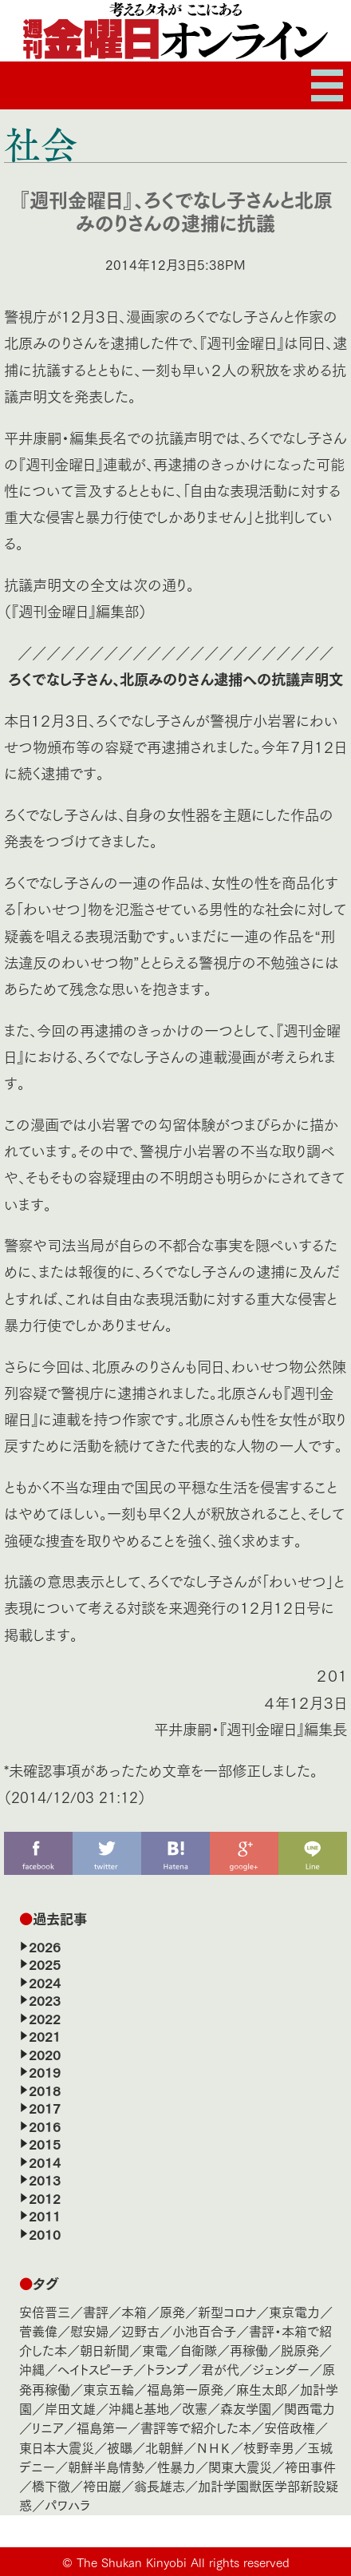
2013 (45, 2179)
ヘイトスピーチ (95, 2369)
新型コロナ (227, 2311)
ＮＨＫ (213, 2447)
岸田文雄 (70, 2408)
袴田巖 (102, 2485)
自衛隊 (198, 2350)
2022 (45, 2017)
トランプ (167, 2369)
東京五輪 (108, 2389)
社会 (40, 144)
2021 (45, 2035)
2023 (45, 1999)
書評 (95, 2311)
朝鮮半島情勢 (106, 2466)
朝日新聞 (104, 2350)
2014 (45, 2161)
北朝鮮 (164, 2447)
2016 (45, 2125)
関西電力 (309, 2408)
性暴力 (176, 2466)
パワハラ (67, 2505)
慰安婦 (89, 2330)
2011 (45, 2215)
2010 (45, 2233)
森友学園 (245, 2408)
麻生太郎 (261, 2389)
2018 (45, 2089)
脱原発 (300, 2350)
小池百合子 (204, 2330)
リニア (48, 2427)
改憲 (194, 2408)
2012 (45, 2197)
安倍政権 (289, 2427)
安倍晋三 (44, 2311)
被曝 (119, 2447)
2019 (45, 2071)
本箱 (134, 2311)
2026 (45, 1946)
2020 (45, 2053)
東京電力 (294, 2311)
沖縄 (32, 2369)
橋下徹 (51, 2485)
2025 (45, 1963)
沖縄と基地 (138, 2408)
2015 (45, 2143)
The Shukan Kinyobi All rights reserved (183, 2561)
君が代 (220, 2369)
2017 (45, 2107)
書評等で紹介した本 (195, 2427)
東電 (155, 2350)
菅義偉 (38, 2330)
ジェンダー (281, 2369)
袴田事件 (310, 2466)
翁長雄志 (159, 2485)
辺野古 (140, 2330)
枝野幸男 (268, 2447)
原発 (172, 2311)
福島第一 (102, 2427)
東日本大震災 (56, 2447)
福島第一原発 (185, 2389)
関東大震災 (240, 2466)
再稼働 (249, 2350)
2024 (45, 1981)
